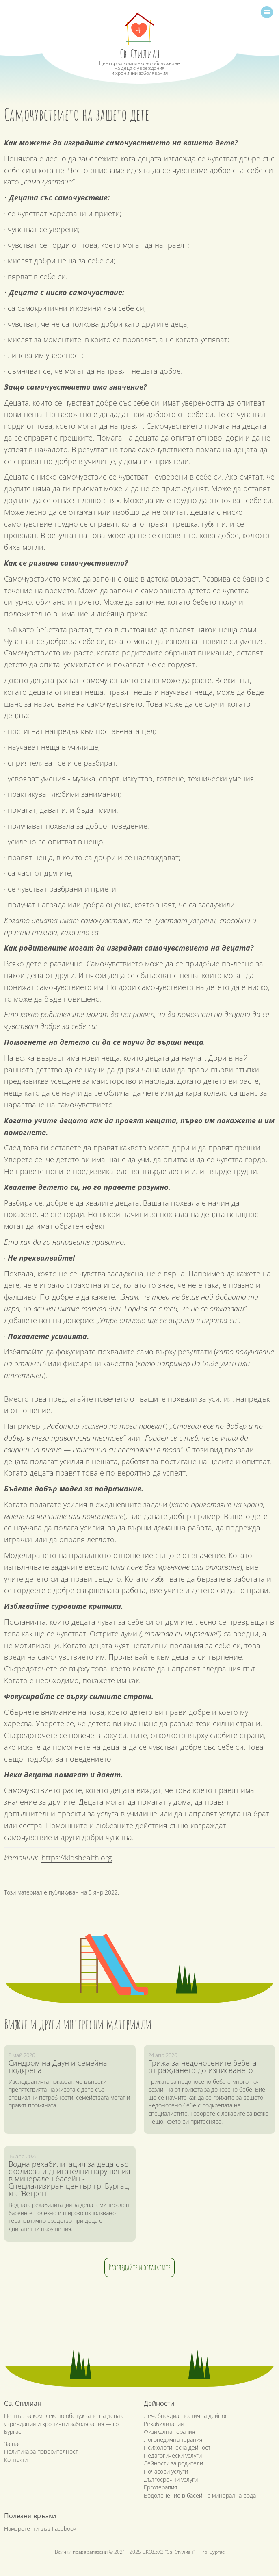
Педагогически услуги (173, 2455)
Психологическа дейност (177, 2447)
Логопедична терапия (173, 2440)
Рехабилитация (164, 2424)
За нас (12, 2444)
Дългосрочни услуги (171, 2479)
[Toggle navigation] (267, 12)
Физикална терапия (169, 2431)
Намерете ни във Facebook (40, 2529)
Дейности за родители (173, 2463)
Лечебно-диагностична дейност (187, 2416)
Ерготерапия (160, 2487)
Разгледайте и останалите (139, 2267)
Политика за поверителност (41, 2451)
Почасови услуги (166, 2471)
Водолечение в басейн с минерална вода (200, 2495)
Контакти (16, 2459)
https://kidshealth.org (76, 1857)
